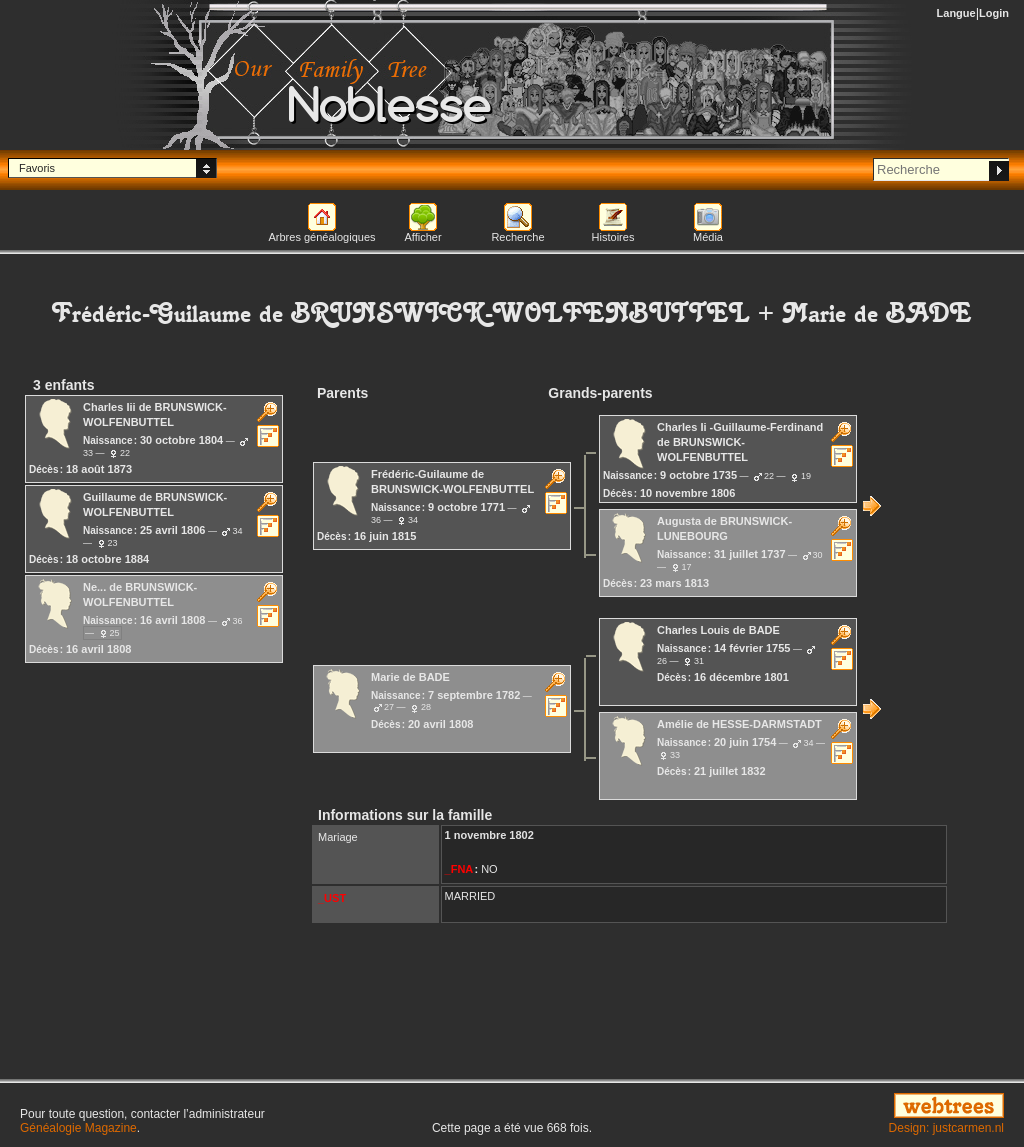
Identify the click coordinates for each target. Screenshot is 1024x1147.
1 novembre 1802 (489, 835)
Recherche (517, 237)
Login (994, 13)
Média (708, 237)
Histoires (613, 237)
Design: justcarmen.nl (946, 1128)
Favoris (37, 168)
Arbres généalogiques (321, 237)
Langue (956, 13)
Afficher (422, 237)
